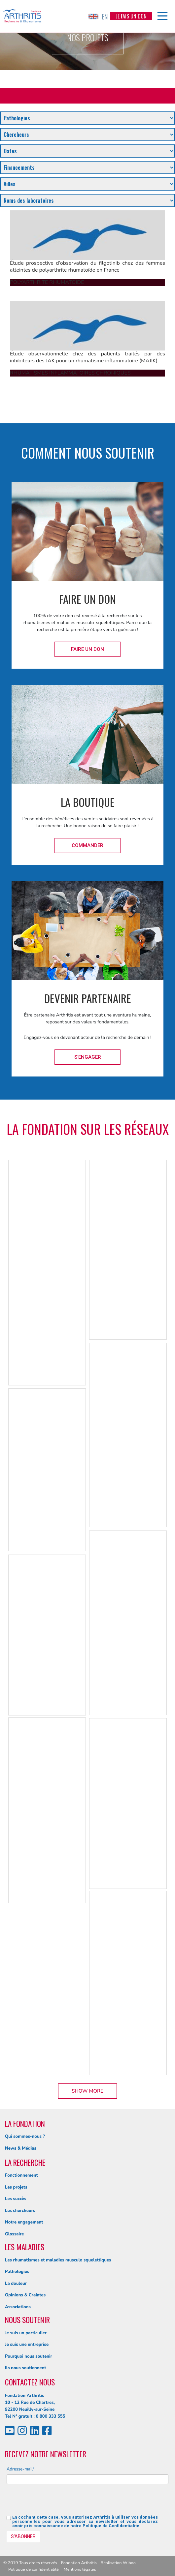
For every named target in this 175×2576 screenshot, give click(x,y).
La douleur (16, 2284)
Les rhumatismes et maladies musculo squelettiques (58, 2260)
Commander (87, 845)
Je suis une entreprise (27, 2345)
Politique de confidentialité (33, 2569)
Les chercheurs (20, 2211)
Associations (18, 2307)
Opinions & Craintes (25, 2295)
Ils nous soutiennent (25, 2368)
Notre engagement (24, 2222)
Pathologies (17, 2272)
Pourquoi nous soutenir (28, 2356)
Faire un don (87, 649)
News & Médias (20, 2148)
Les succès (15, 2199)
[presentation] (57, 2502)
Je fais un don (131, 16)
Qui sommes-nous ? (25, 2136)
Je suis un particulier (26, 2333)
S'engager (87, 1057)
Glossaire (14, 2234)
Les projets (16, 2187)
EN (98, 16)
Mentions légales (80, 2569)
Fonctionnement (21, 2175)
